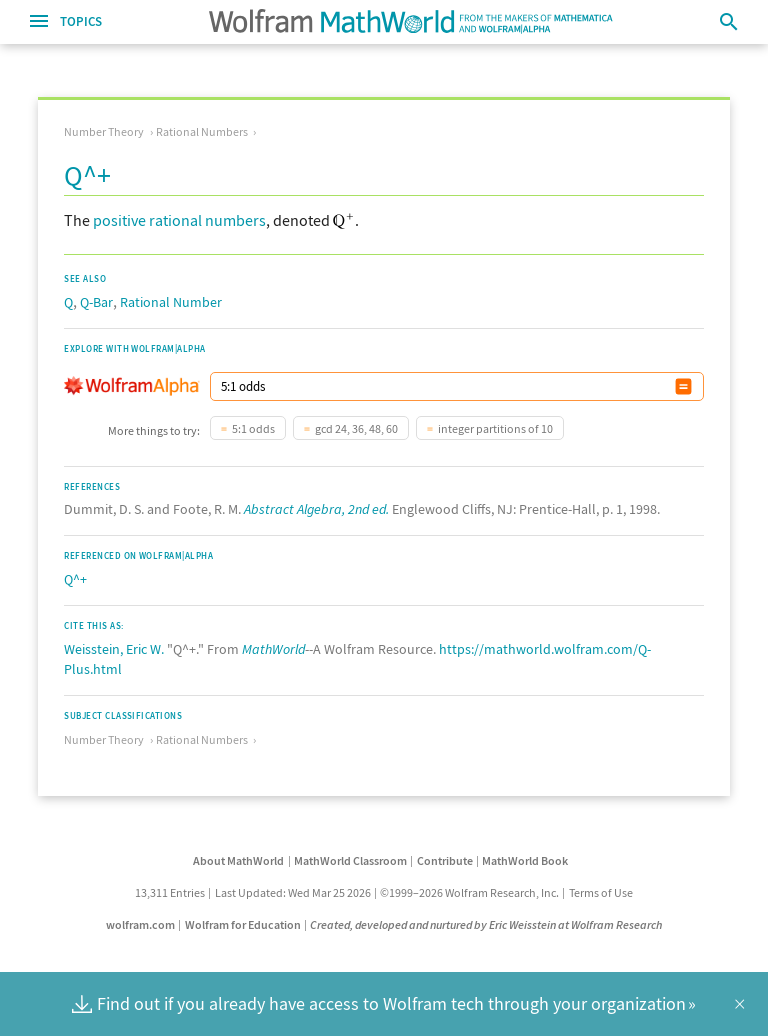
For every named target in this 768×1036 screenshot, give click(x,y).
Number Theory (104, 131)
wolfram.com (140, 924)
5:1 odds (253, 428)
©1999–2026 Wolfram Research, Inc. (469, 892)
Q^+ (75, 579)
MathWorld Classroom (350, 860)
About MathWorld (238, 860)
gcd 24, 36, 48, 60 (356, 428)
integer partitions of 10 (495, 428)
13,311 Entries (170, 892)
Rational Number (171, 302)
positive (119, 220)
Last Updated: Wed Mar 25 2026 (293, 892)
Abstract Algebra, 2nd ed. (316, 509)
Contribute (445, 860)
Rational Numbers (202, 131)
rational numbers (207, 220)
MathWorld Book (525, 860)
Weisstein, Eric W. (114, 649)
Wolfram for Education (243, 924)
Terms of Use (601, 892)
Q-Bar (96, 302)
